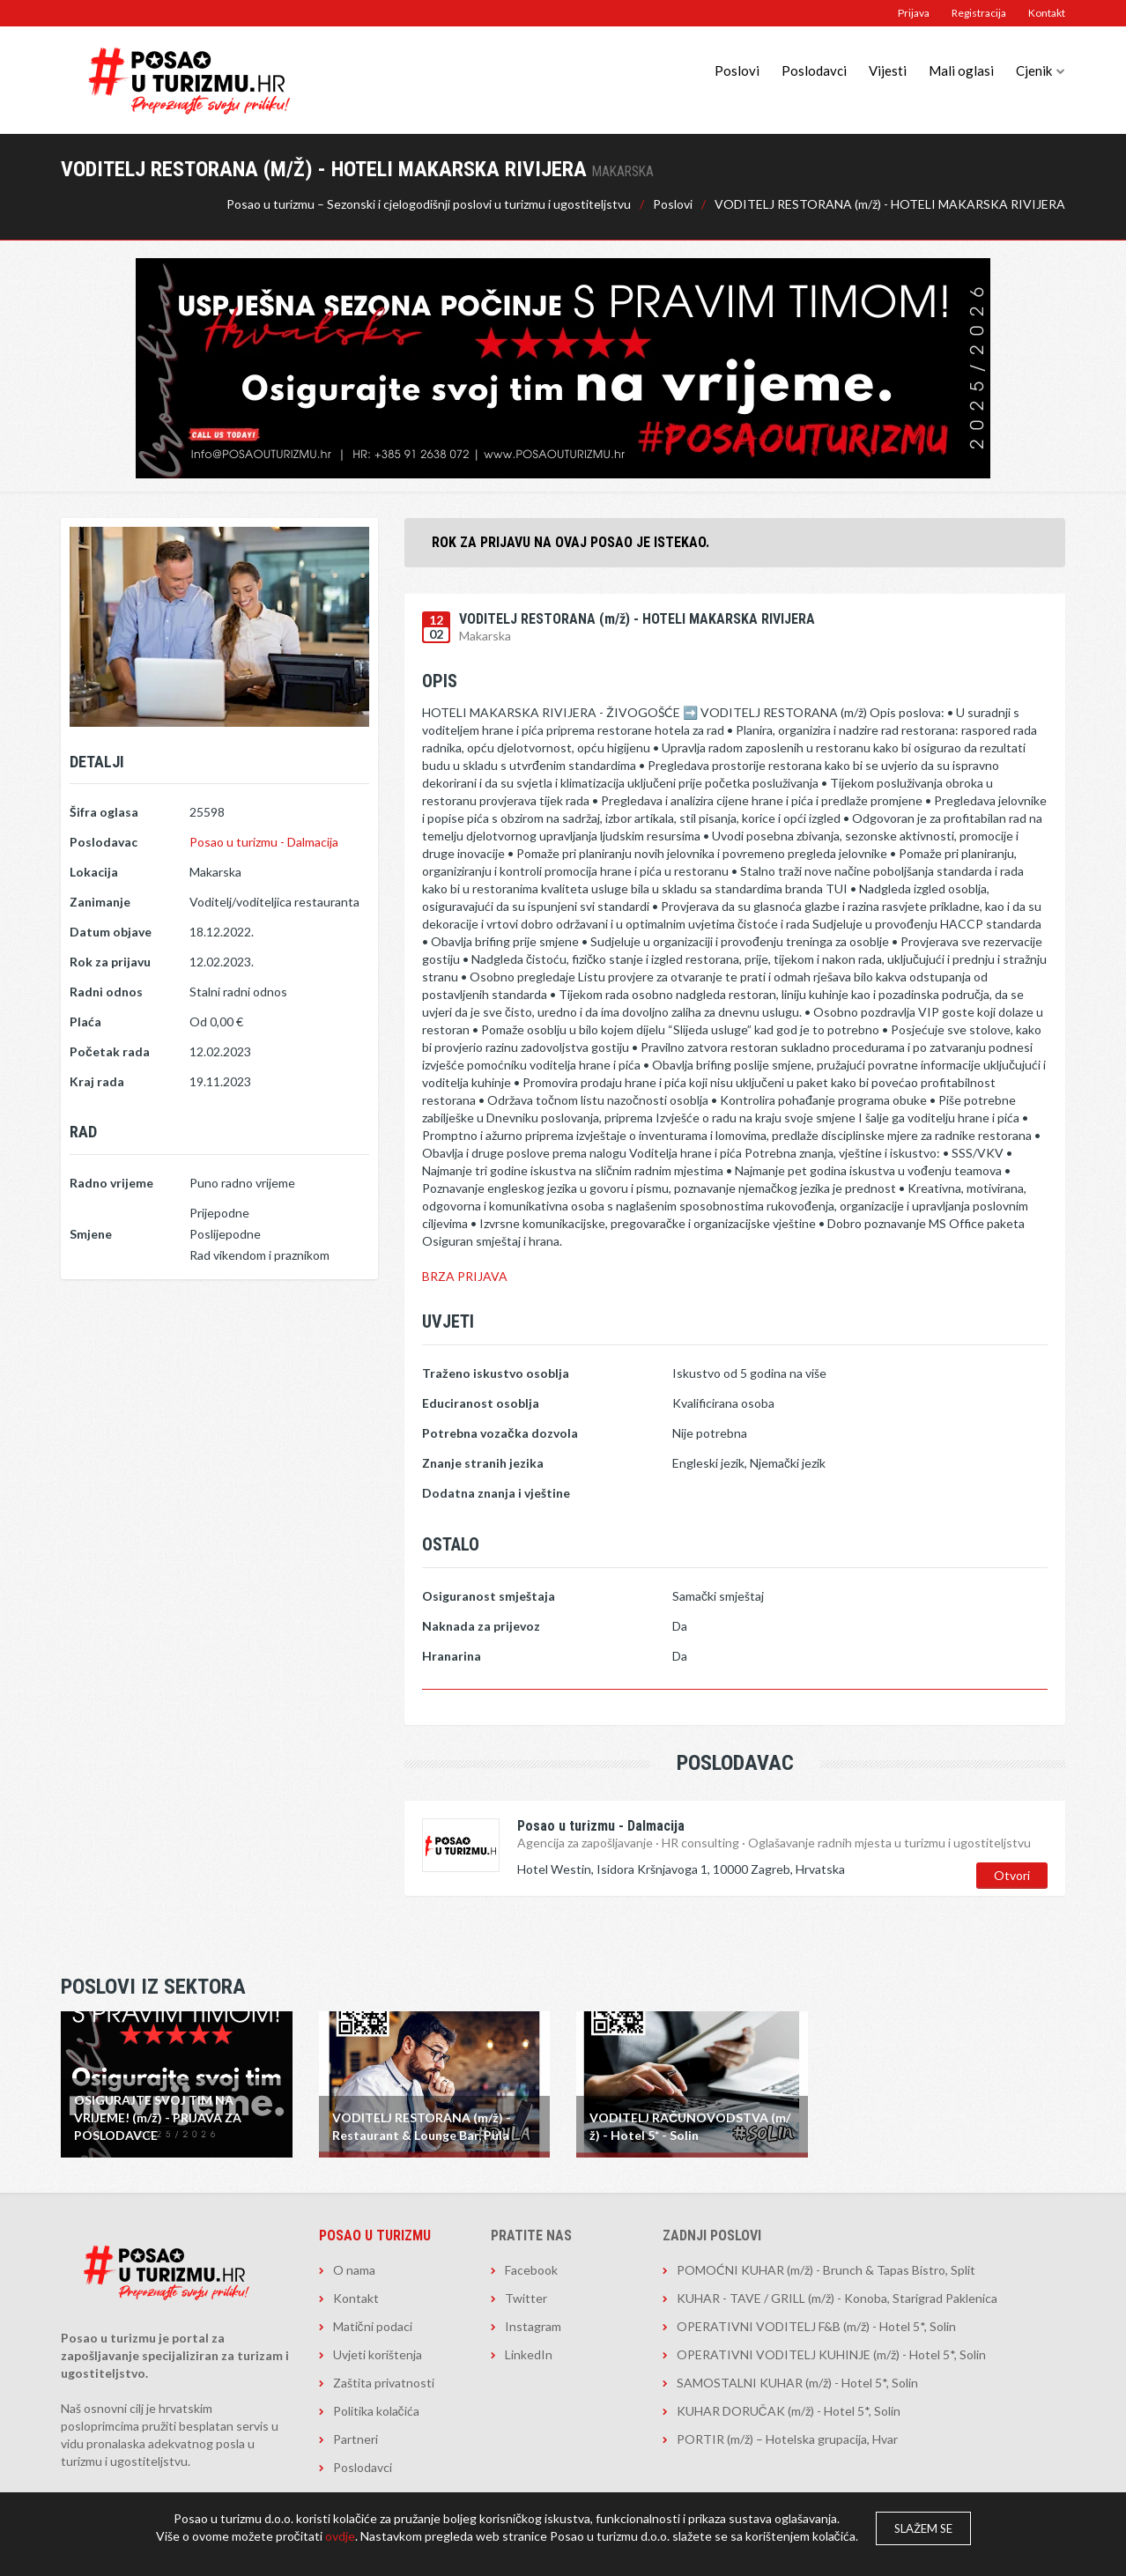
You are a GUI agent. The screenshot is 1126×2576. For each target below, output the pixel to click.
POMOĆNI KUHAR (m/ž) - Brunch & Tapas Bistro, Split (826, 2269)
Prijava (914, 12)
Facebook (531, 2269)
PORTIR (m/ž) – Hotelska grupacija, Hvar (787, 2439)
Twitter (526, 2298)
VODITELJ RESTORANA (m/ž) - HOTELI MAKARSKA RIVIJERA (890, 203)
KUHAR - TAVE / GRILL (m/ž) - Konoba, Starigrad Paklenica (837, 2298)
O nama (354, 2269)
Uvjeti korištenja (377, 2354)
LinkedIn (528, 2354)
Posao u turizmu (375, 2235)
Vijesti (888, 70)
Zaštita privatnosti (383, 2382)
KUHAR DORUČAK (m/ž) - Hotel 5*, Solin (788, 2410)
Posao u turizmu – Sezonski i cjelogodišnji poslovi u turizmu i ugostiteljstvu (428, 203)
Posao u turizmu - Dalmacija (263, 841)
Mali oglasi (961, 70)
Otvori (1012, 1875)
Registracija (979, 12)
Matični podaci (372, 2326)
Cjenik (1034, 70)
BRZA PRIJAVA (464, 1276)
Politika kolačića (376, 2410)
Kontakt (1046, 12)
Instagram (533, 2326)
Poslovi (737, 70)
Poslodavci (814, 70)
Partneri (355, 2439)
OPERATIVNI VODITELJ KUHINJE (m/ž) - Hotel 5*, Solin (831, 2354)
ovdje (340, 2535)
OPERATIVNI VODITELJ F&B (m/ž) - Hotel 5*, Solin (816, 2326)
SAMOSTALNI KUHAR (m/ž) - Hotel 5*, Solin (797, 2382)
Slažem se (923, 2528)
